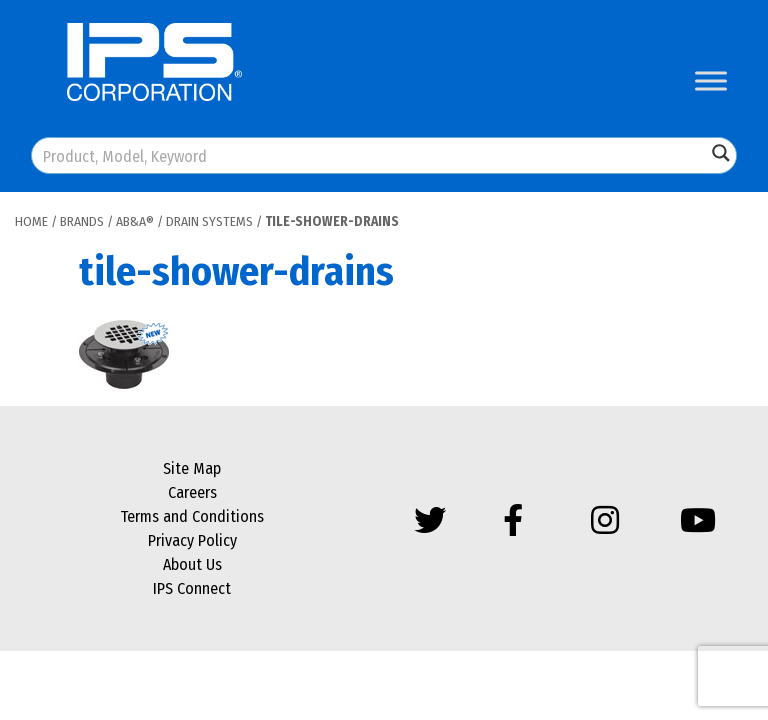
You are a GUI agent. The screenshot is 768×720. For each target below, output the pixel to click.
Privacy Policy (192, 540)
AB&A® (135, 221)
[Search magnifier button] (721, 153)
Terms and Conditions (192, 516)
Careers (192, 492)
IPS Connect (192, 588)
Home (31, 221)
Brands (82, 221)
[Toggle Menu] (711, 80)
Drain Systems (209, 221)
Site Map (192, 468)
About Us (192, 564)
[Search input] (370, 155)
